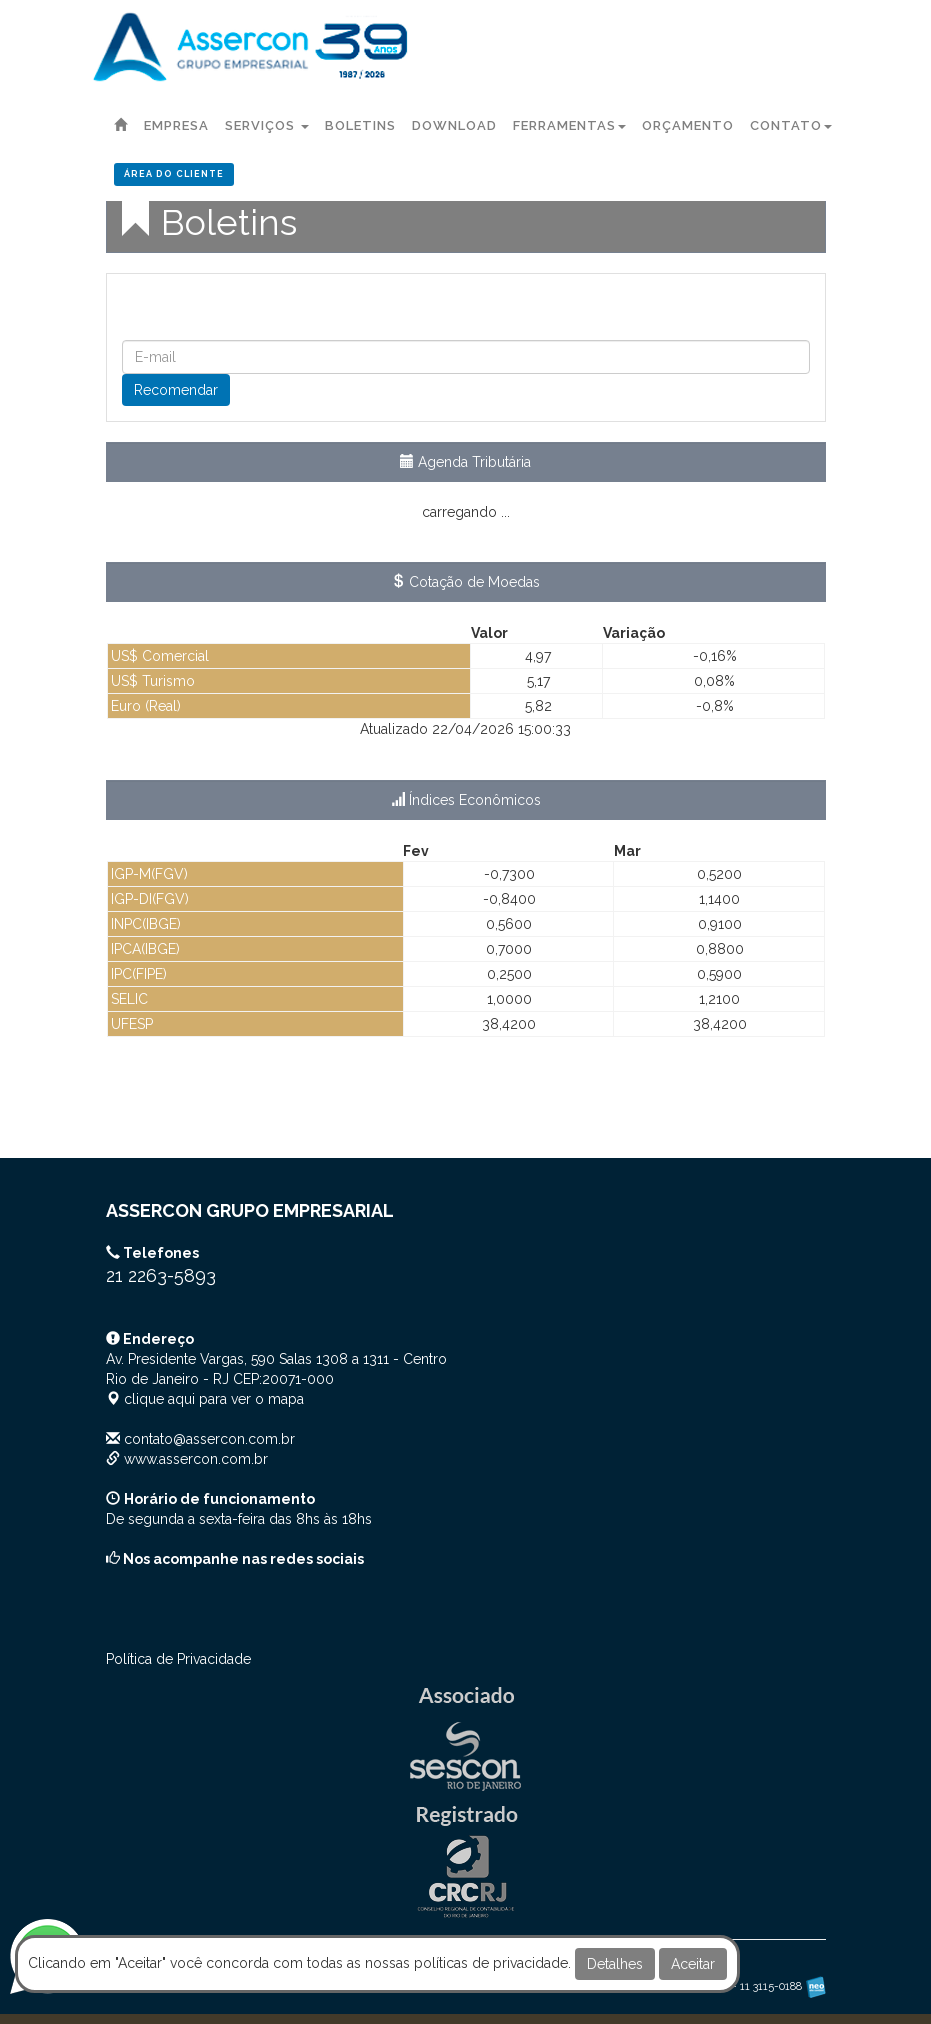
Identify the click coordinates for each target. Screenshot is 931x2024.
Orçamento (688, 125)
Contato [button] (791, 125)
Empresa (176, 125)
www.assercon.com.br (196, 1459)
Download (454, 125)
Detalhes (615, 1964)
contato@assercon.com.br (209, 1439)
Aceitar (693, 1964)
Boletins (360, 125)
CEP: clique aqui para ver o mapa (276, 1379)
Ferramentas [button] (569, 125)
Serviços (267, 125)
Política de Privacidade (178, 1659)
